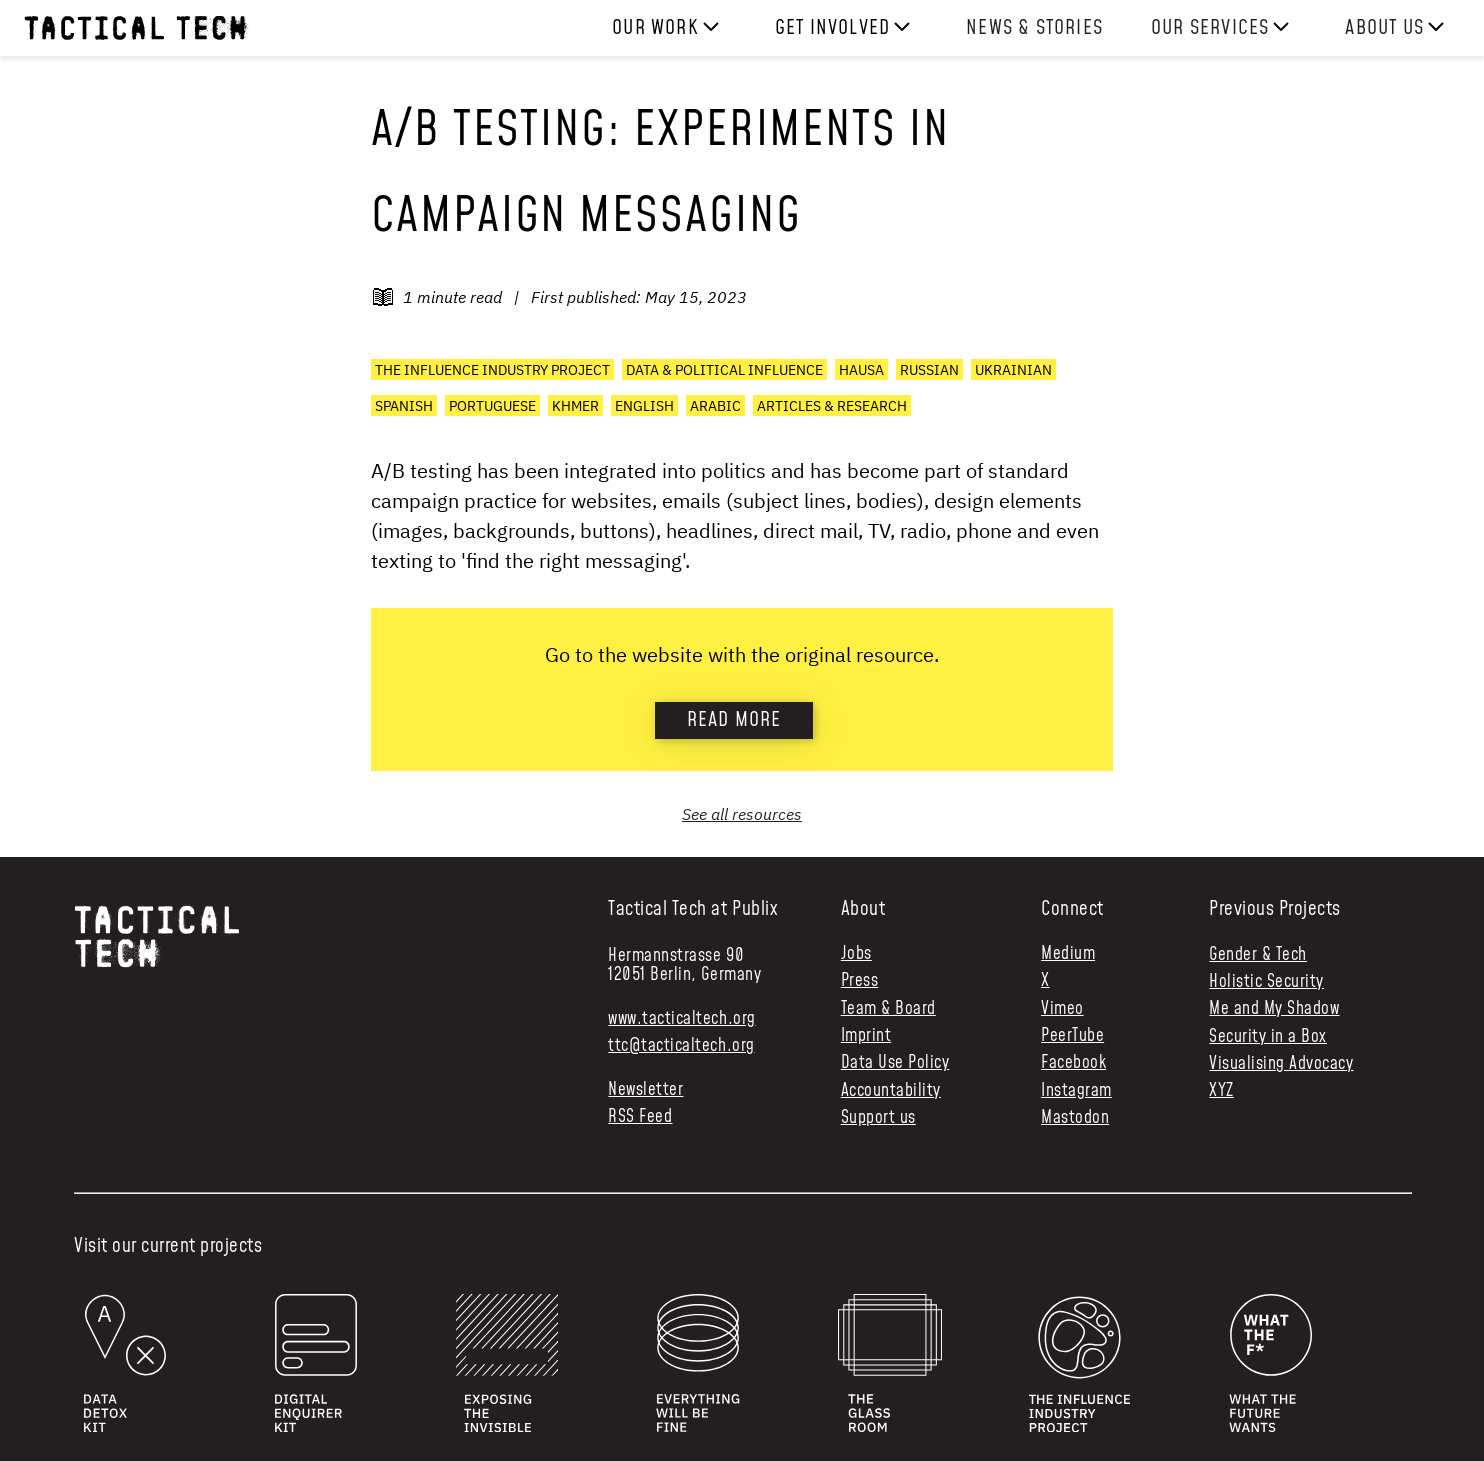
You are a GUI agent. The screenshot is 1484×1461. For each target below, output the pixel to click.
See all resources (742, 814)
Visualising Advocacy (1281, 1064)
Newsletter (645, 1090)
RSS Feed (640, 1117)
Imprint (866, 1036)
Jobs (856, 954)
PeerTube (1072, 1036)
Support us (878, 1118)
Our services (1210, 28)
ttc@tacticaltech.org (681, 1046)
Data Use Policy (895, 1063)
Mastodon (1075, 1118)
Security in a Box (1268, 1037)
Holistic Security (1266, 982)
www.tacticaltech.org (681, 1019)
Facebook (1073, 1063)
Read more (734, 720)
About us (1384, 28)
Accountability (891, 1091)
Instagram (1076, 1091)
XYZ (1221, 1091)
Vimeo (1062, 1009)
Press (860, 981)
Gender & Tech (1258, 955)
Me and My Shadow (1274, 1009)
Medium (1068, 954)
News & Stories (1034, 28)
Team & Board (888, 1009)
